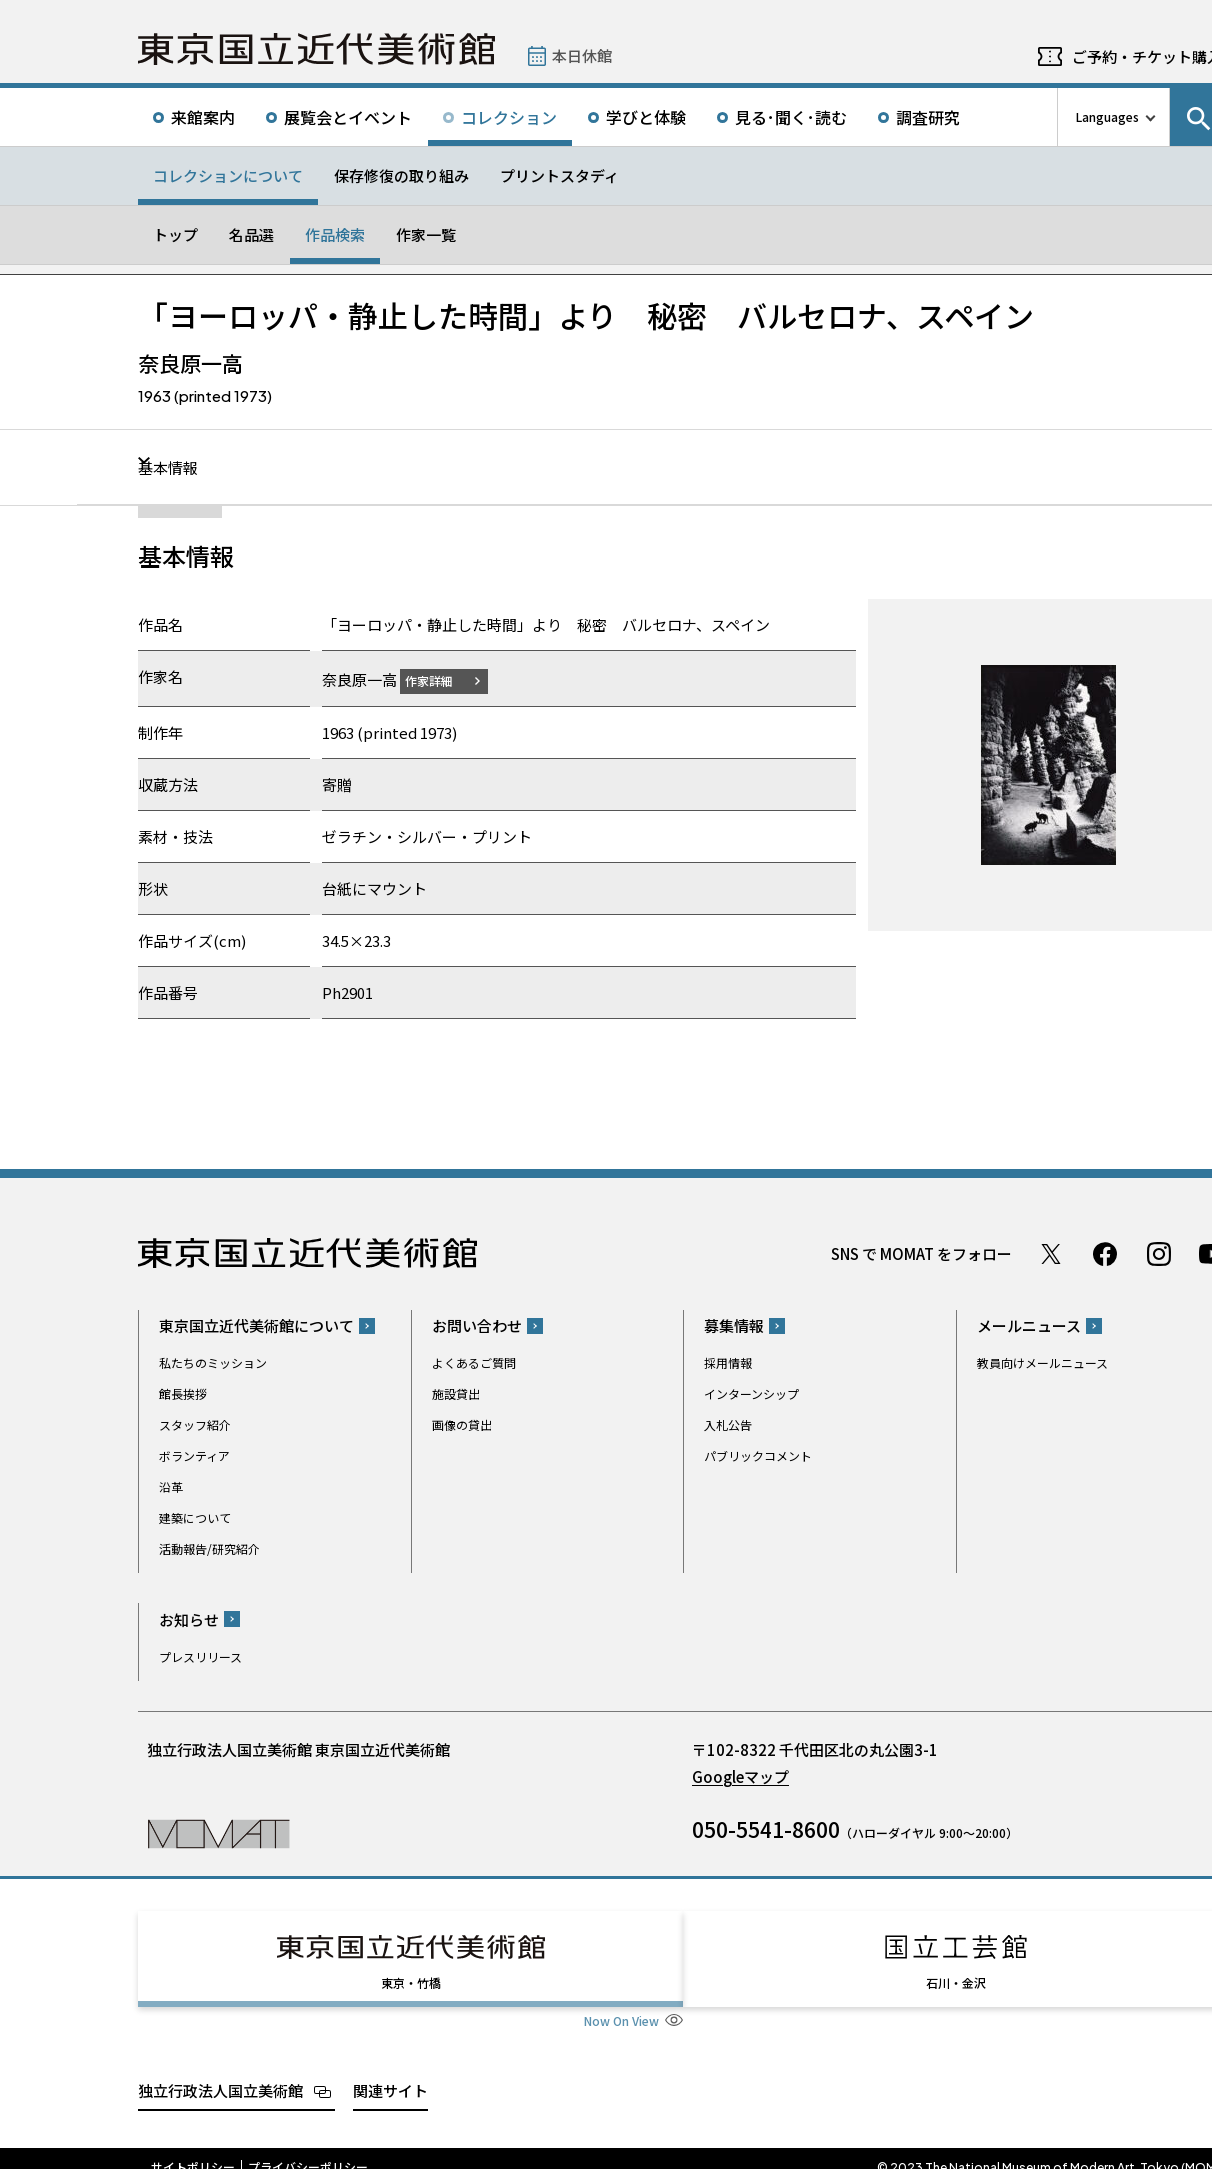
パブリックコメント (758, 1455)
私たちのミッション (213, 1362)
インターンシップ (751, 1393)
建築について (195, 1517)
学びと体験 (646, 117)
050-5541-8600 (766, 1828)
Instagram (1159, 1253)
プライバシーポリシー (308, 2149)
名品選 (251, 234)
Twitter (1051, 1253)
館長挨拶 (183, 1393)
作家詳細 (441, 679)
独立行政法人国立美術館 (220, 2071)
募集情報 (734, 1325)
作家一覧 (426, 234)
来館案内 (203, 117)
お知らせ (189, 1618)
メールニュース (1029, 1325)
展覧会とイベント (348, 117)
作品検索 (335, 234)
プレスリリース (200, 1655)
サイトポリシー (193, 2149)
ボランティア (194, 1455)
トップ (175, 234)
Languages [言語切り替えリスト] (1107, 116)
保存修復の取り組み (401, 175)
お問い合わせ (477, 1325)
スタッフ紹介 (195, 1424)
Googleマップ (740, 1775)
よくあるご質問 (474, 1362)
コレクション (509, 117)
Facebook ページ (1105, 1253)
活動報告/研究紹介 (209, 1548)
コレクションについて (228, 175)
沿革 (171, 1486)
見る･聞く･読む (791, 117)
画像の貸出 (462, 1424)
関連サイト (390, 2071)
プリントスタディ (559, 175)
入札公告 (728, 1424)
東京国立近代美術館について (256, 1325)
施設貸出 (456, 1393)
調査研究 (928, 117)
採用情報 (728, 1362)
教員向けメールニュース (1042, 1362)
